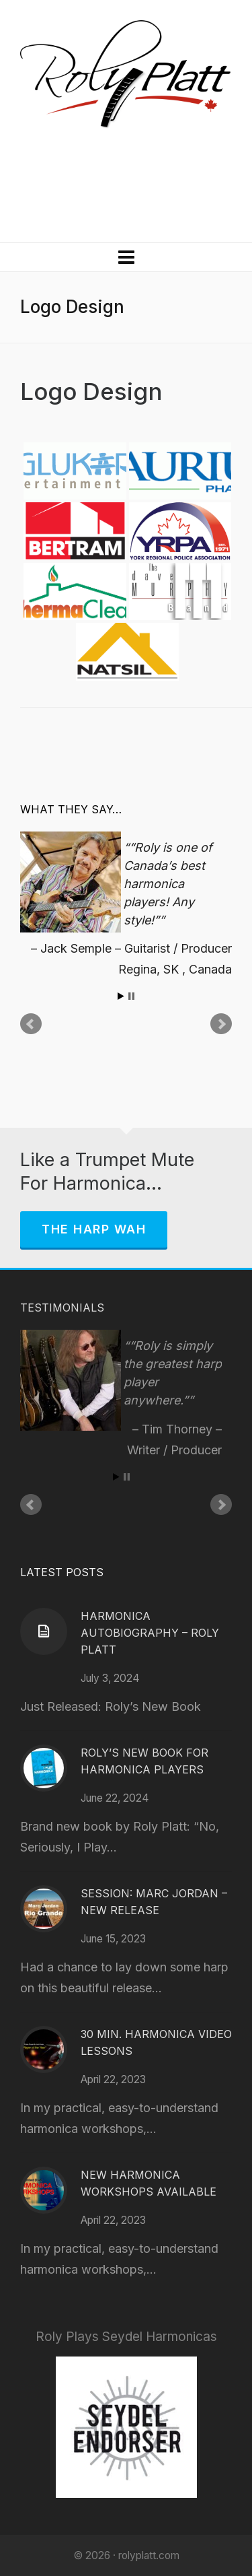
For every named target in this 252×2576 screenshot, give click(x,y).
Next (221, 1024)
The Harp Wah (94, 1229)
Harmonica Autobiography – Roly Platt (150, 1632)
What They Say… (71, 809)
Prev (31, 1024)
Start (121, 996)
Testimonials (62, 1307)
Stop (131, 996)
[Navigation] (126, 257)
